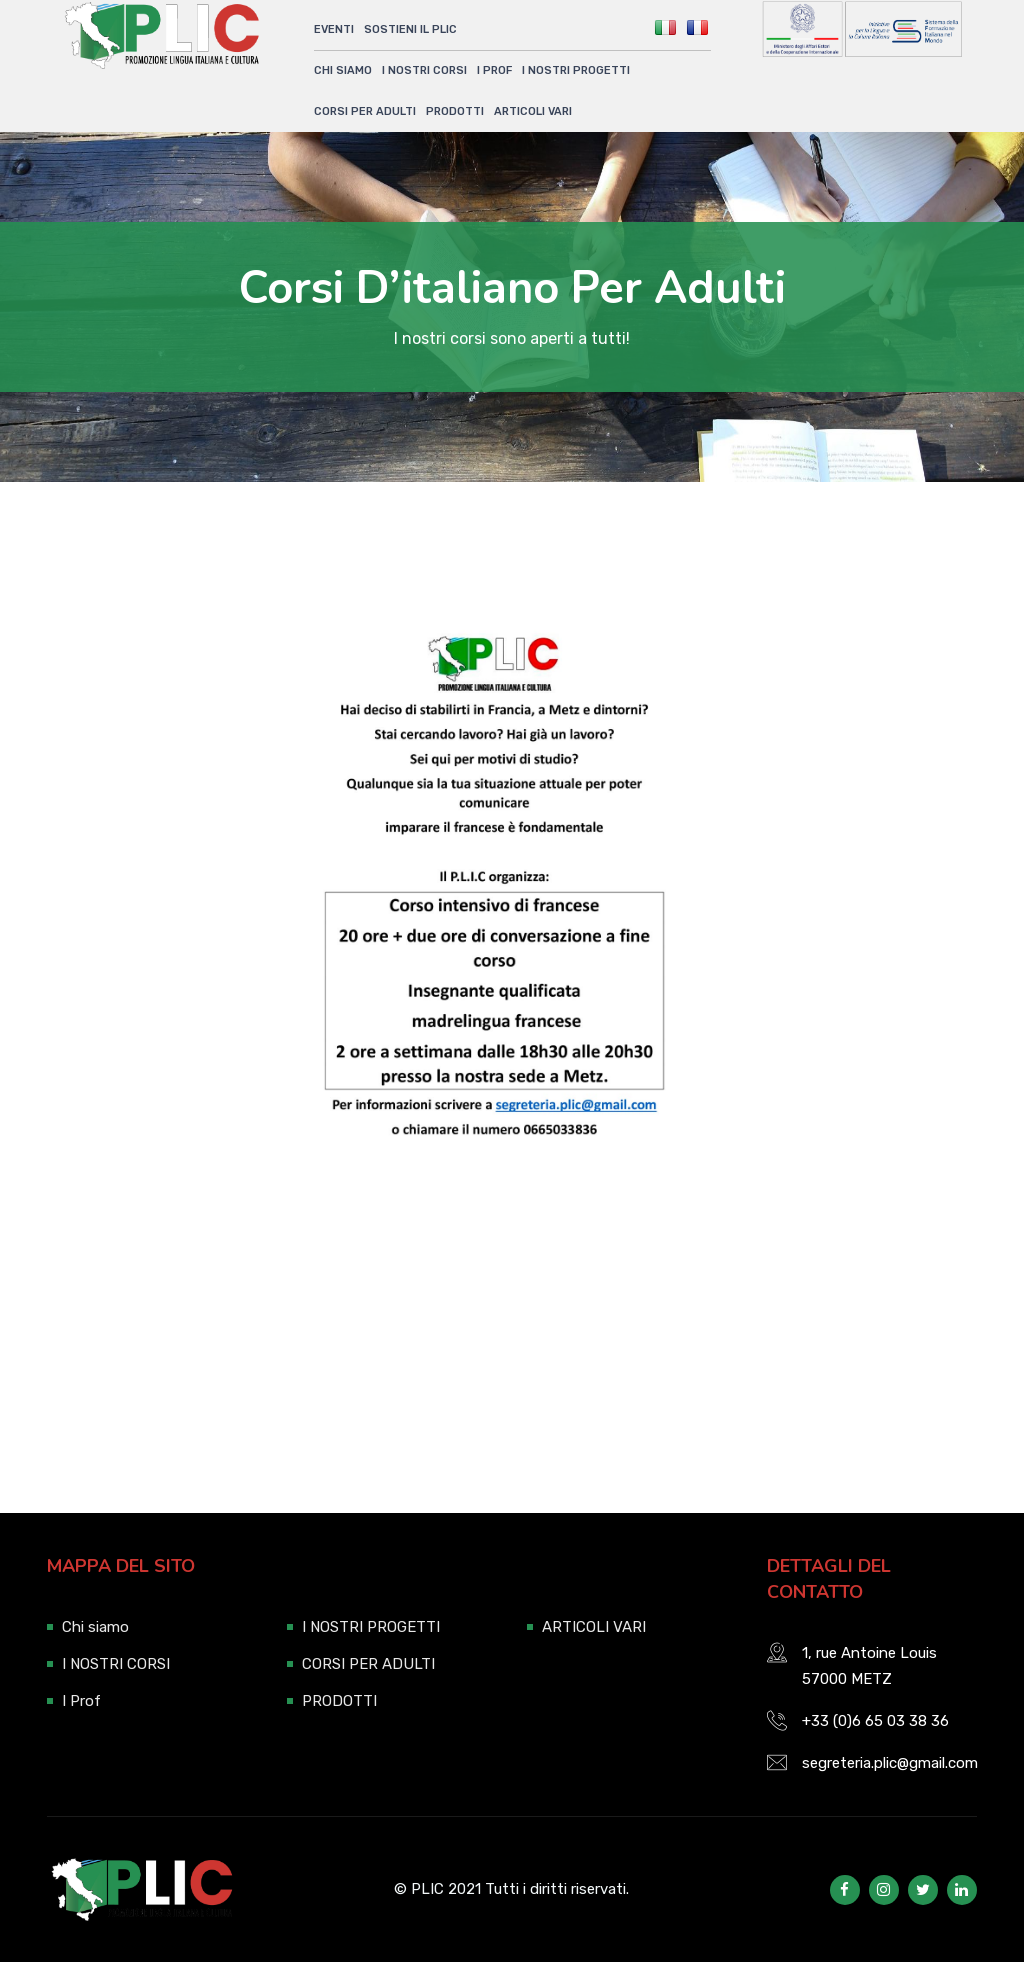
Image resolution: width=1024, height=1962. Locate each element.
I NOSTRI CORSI (424, 70)
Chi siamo (343, 70)
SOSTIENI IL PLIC (410, 29)
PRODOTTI (455, 110)
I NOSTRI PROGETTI (576, 70)
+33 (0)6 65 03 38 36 (875, 1721)
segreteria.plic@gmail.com (890, 1763)
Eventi (334, 29)
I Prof (494, 70)
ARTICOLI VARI (533, 110)
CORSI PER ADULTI (365, 110)
